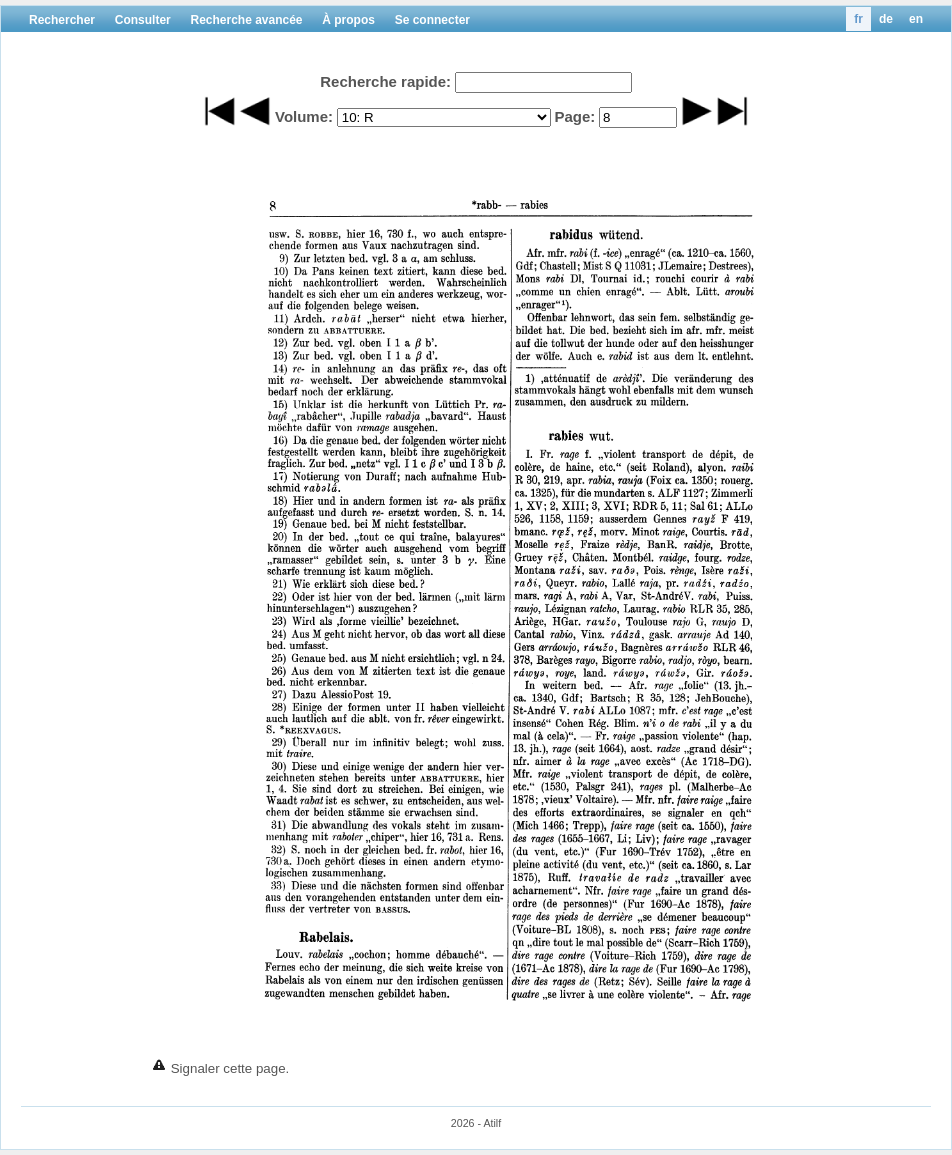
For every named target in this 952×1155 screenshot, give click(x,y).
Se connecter (432, 20)
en (916, 19)
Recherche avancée (246, 20)
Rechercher (62, 20)
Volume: (304, 116)
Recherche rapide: (385, 81)
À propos (348, 20)
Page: (574, 116)
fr (858, 19)
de (886, 19)
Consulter (143, 20)
